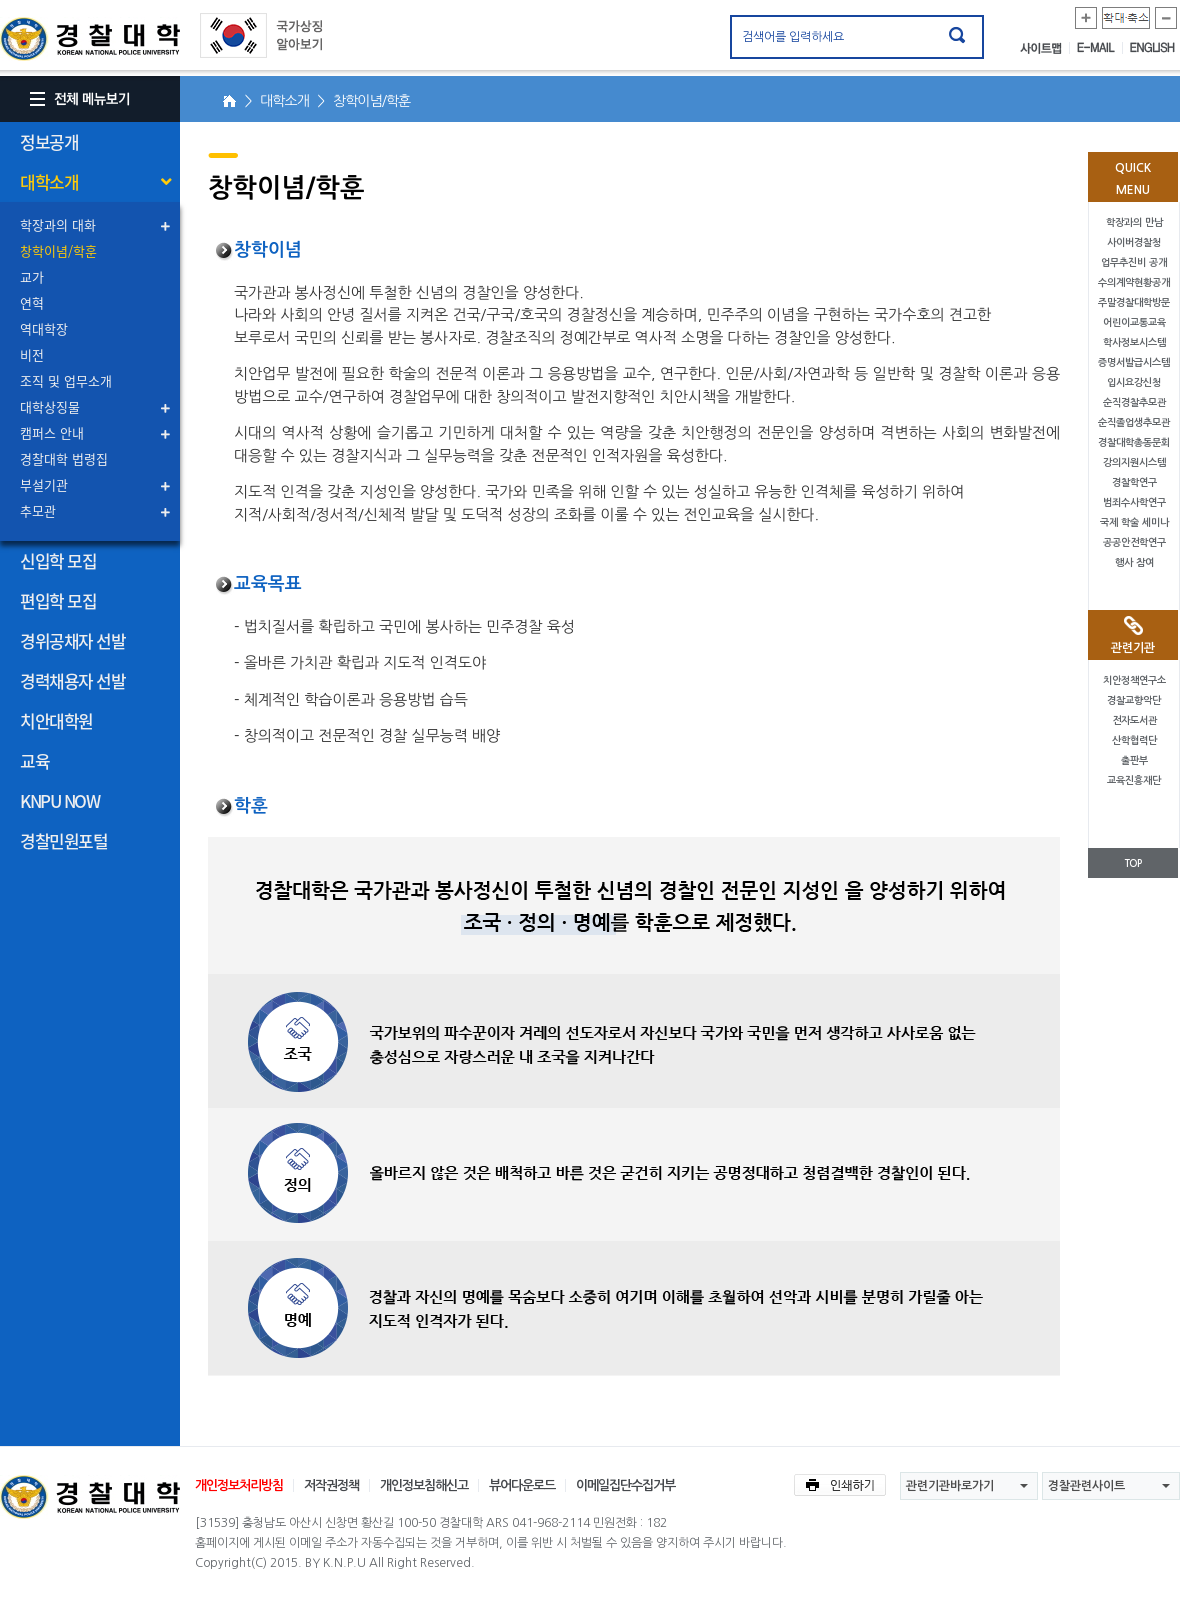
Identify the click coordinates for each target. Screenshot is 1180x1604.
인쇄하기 (840, 1485)
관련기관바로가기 (950, 1486)
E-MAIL (1100, 48)
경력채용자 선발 (72, 680)
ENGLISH (1152, 48)
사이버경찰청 (1134, 242)
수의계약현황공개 (1134, 282)
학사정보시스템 (1134, 342)
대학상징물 (50, 406)
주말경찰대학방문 (1134, 302)
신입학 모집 (58, 560)
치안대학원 (56, 720)
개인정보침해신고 (424, 1485)
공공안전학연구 (1134, 542)
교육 (34, 760)
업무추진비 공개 (1134, 262)
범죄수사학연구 (1134, 502)
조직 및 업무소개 (66, 380)
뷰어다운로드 (522, 1485)
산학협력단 (1134, 740)
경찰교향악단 (1134, 700)
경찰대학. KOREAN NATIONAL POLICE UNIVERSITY (90, 39)
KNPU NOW (59, 800)
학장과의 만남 (1134, 222)
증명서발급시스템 (1134, 362)
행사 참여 (1134, 562)
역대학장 (44, 328)
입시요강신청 (1134, 382)
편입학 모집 (58, 600)
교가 (32, 276)
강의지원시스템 (1134, 462)
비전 (32, 354)
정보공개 (49, 141)
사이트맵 (1045, 48)
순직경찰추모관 (1134, 402)
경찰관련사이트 (1086, 1486)
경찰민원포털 (63, 840)
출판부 (1134, 760)
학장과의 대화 (58, 224)
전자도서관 (1134, 720)
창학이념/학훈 (58, 250)
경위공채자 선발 (72, 640)
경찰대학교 (90, 1497)
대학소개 (49, 181)
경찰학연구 (1134, 482)
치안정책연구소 (1134, 680)
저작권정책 (331, 1485)
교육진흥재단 (1134, 780)
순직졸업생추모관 (1134, 422)
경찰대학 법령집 (64, 458)
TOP (1133, 863)
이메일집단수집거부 (625, 1485)
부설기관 (44, 484)
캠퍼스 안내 (52, 432)
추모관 (38, 510)
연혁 (32, 302)
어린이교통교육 (1134, 322)
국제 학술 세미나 (1134, 522)
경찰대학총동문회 (1134, 442)
